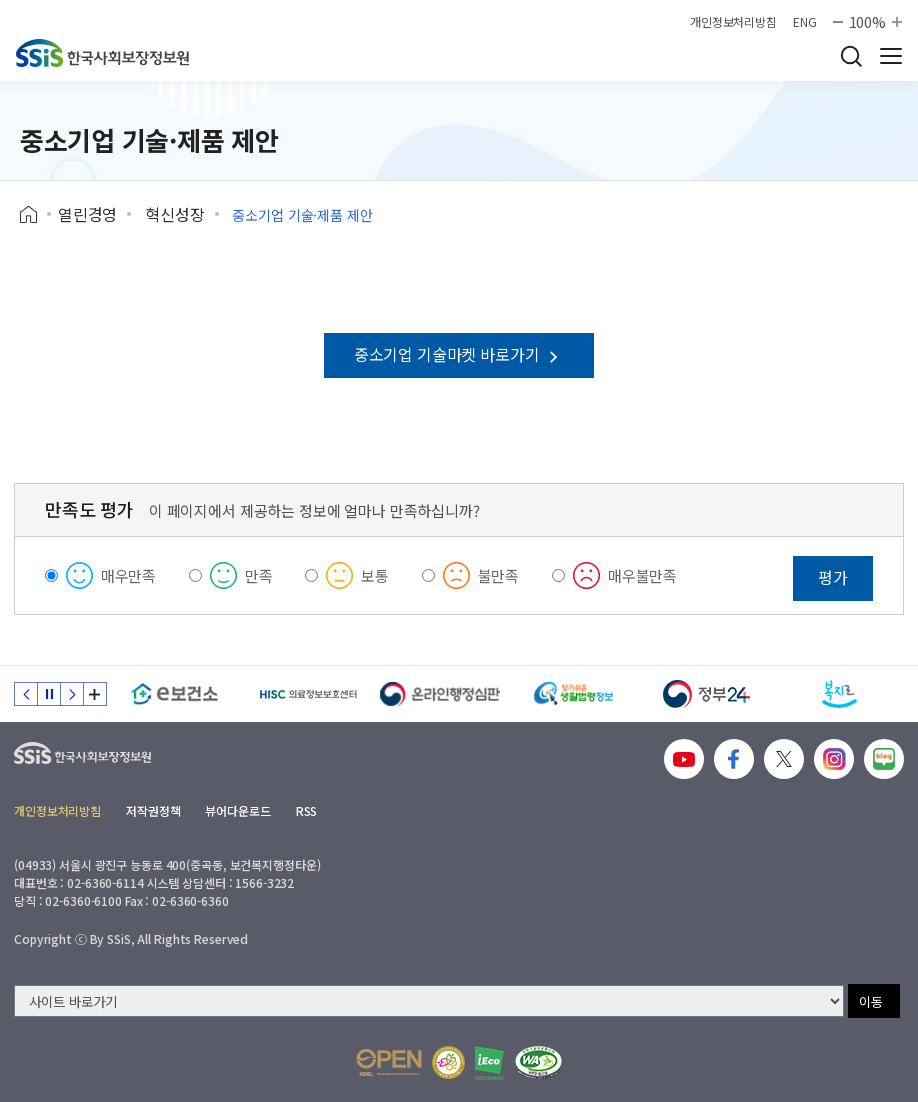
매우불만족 (642, 575)
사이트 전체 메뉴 (891, 56)
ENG (805, 22)
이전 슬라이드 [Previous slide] (26, 694)
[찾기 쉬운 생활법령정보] (573, 694)
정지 (49, 694)
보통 (375, 575)
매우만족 (128, 575)
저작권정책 (153, 810)
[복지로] (839, 694)
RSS (307, 810)
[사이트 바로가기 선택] (429, 1001)
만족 (259, 575)
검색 (851, 56)
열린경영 (87, 214)
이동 (871, 1001)
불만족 (499, 575)
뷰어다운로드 (237, 810)
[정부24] (706, 694)
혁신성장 (174, 214)
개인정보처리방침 (733, 22)
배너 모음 (95, 694)
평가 (833, 577)
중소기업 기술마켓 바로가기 (459, 354)
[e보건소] (174, 694)
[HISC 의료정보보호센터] (307, 694)
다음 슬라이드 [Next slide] (72, 694)
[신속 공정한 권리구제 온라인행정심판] (440, 694)
